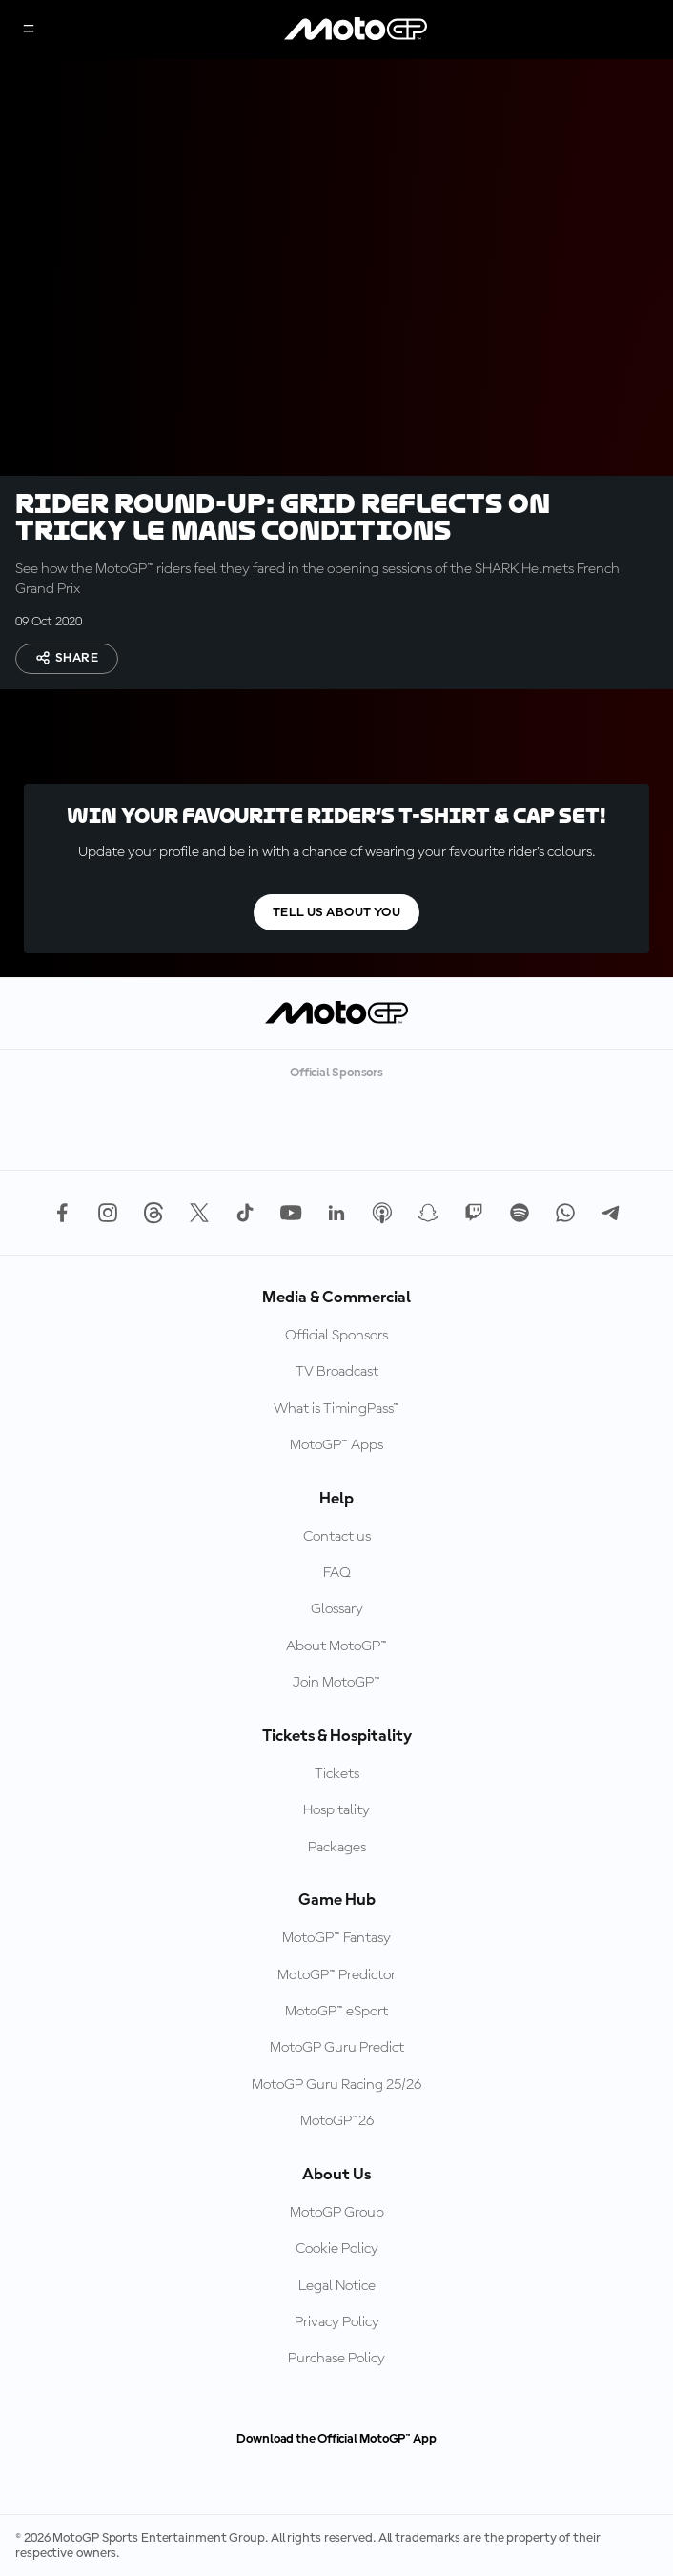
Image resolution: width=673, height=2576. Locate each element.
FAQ (337, 1573)
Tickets (337, 1774)
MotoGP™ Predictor (336, 1975)
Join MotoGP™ (336, 1682)
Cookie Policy (337, 2249)
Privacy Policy (337, 2322)
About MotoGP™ (336, 1646)
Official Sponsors (336, 1335)
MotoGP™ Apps (336, 1445)
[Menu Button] (28, 30)
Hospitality (336, 1810)
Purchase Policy (336, 2358)
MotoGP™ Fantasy (336, 1938)
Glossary (337, 1609)
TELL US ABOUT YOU (336, 912)
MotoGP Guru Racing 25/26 (336, 2085)
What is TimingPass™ (336, 1409)
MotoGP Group (337, 2212)
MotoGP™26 (337, 2121)
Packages (337, 1847)
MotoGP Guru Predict (337, 2047)
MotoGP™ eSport (336, 2011)
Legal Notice (337, 2286)
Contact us (337, 1536)
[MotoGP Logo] (355, 29)
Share (66, 657)
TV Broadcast (337, 1372)
